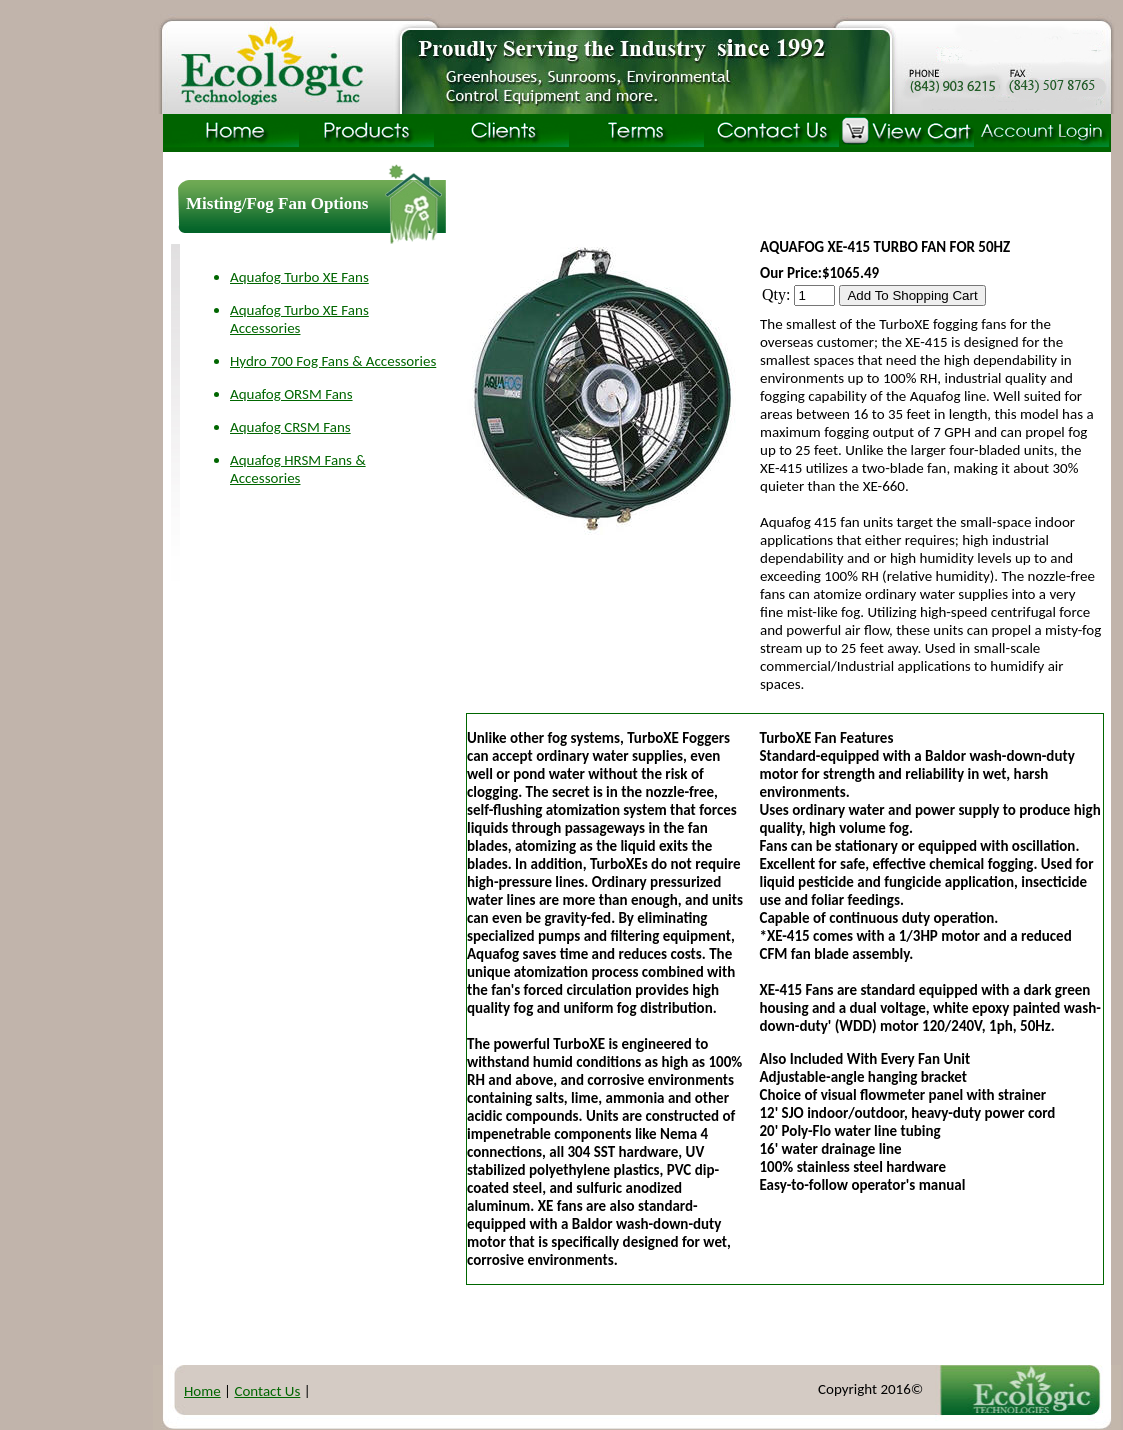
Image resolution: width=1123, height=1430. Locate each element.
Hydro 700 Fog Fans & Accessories (333, 361)
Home (202, 1391)
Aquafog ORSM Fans (291, 394)
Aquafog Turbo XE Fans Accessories (299, 319)
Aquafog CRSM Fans (290, 427)
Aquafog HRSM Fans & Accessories (298, 469)
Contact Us (267, 1391)
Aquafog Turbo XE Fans (299, 277)
